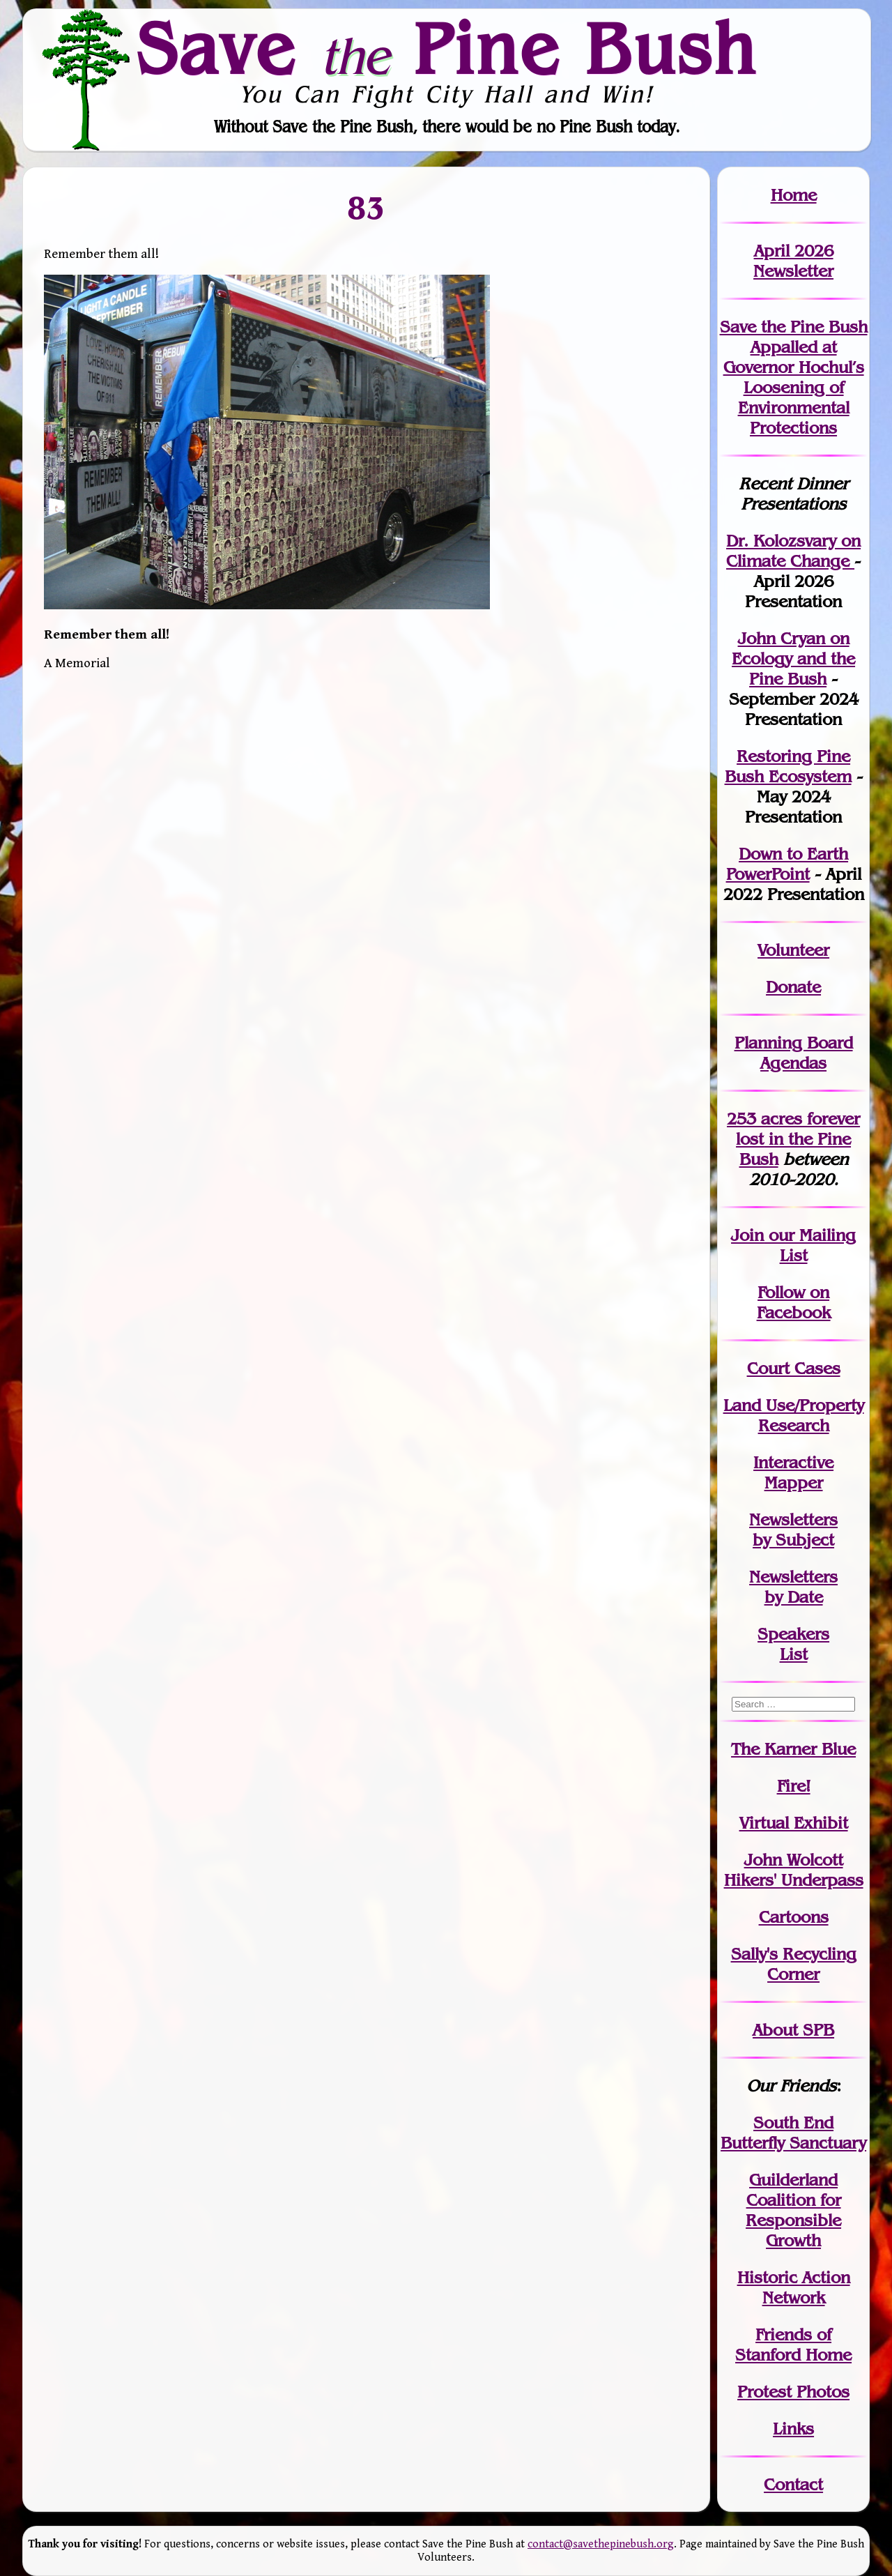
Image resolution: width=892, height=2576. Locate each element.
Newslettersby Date (793, 1587)
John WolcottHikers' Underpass (793, 1870)
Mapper (793, 1482)
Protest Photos (793, 2391)
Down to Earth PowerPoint (787, 864)
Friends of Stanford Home (793, 2344)
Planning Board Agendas (794, 1052)
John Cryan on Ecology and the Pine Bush (793, 658)
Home (794, 195)
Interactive (793, 1462)
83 (366, 207)
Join (747, 1235)
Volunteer (793, 950)
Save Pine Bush (447, 49)
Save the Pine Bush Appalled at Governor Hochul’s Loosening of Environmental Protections (794, 377)
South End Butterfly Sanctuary (793, 2132)
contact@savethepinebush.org (601, 2544)
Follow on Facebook (794, 1302)
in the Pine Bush (798, 1138)
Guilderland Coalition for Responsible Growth (793, 2210)
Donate (793, 987)
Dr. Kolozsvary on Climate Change (793, 551)
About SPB (793, 2030)
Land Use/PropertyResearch (793, 1415)
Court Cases (793, 1368)
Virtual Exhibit (793, 1823)
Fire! (793, 1786)
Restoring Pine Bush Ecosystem (788, 766)
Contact (793, 2484)
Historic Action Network (793, 2287)
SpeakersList (793, 1644)
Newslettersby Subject (793, 1529)
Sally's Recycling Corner (793, 1964)
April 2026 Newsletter (793, 261)
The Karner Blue (793, 1749)
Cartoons (794, 1917)
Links (793, 2428)
